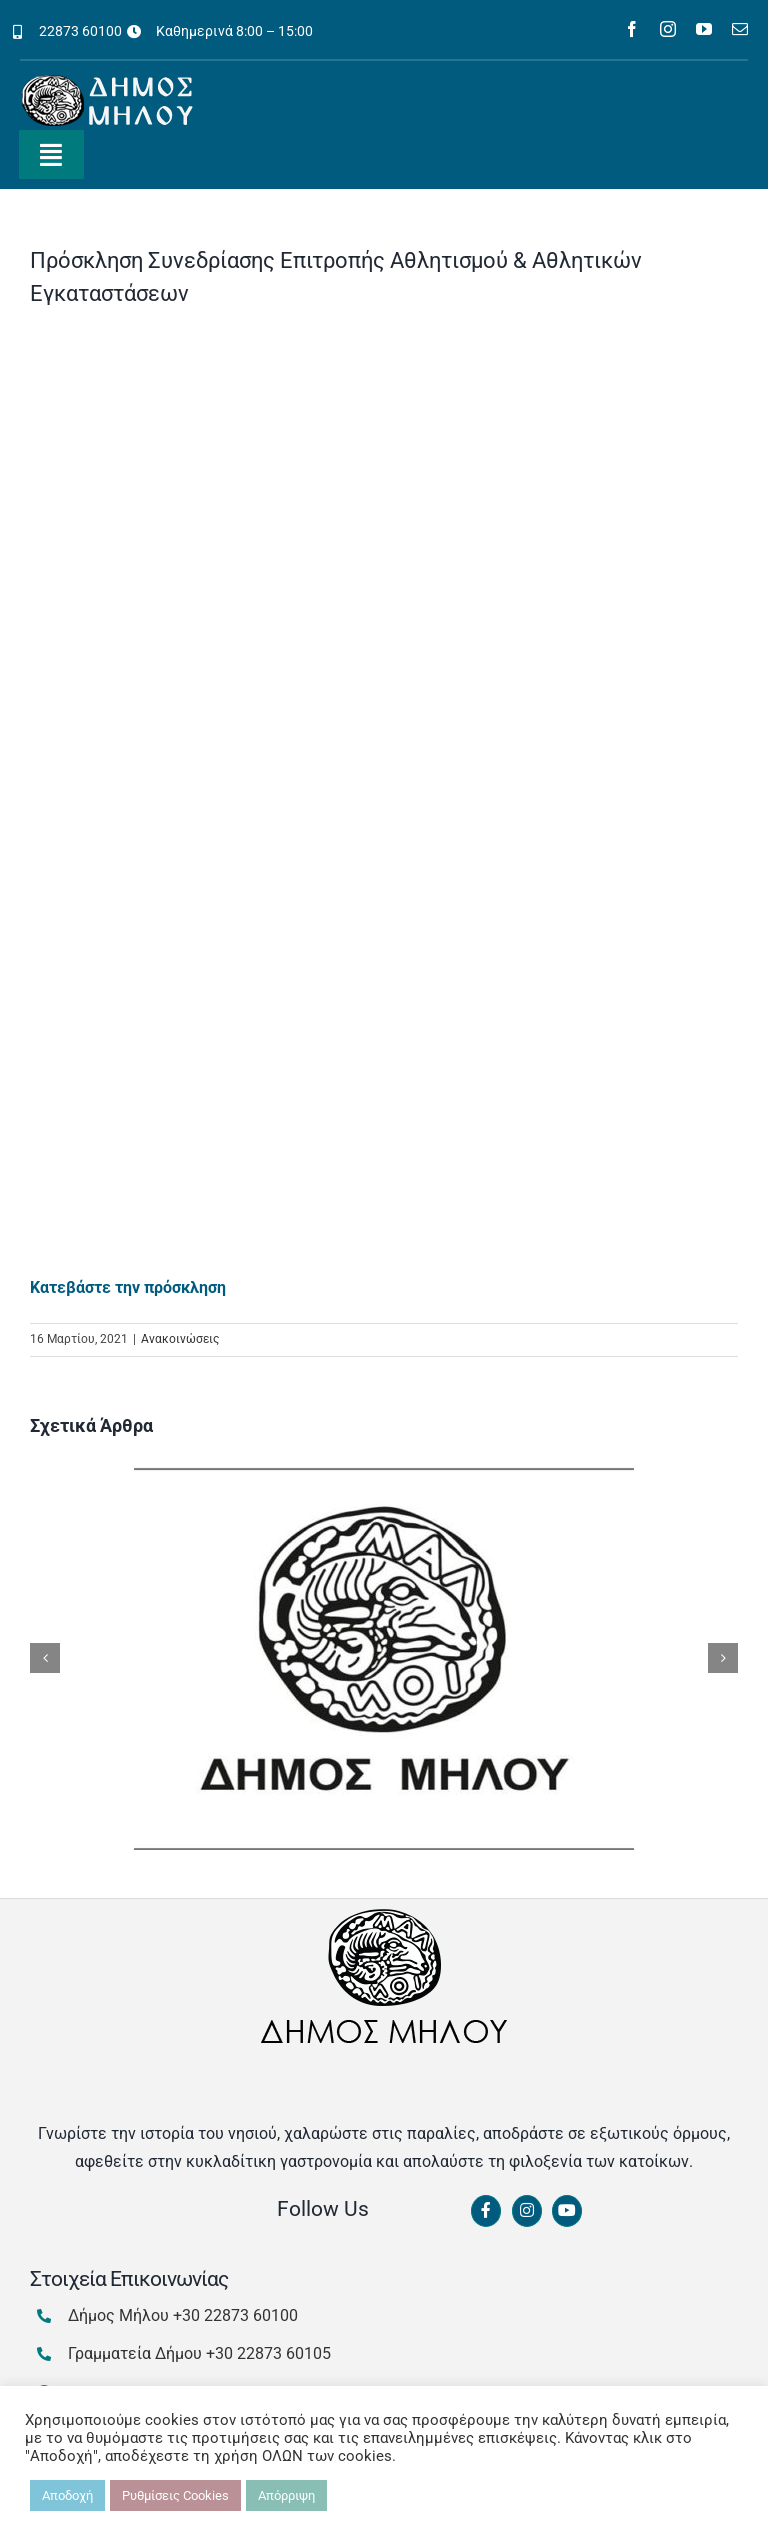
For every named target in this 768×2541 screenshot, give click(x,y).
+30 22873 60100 (235, 2315)
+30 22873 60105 (268, 2353)
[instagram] (668, 29)
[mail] (740, 29)
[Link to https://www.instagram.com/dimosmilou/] (527, 2211)
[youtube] (704, 29)
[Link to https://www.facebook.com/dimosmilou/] (486, 2211)
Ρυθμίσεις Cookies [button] (175, 2495)
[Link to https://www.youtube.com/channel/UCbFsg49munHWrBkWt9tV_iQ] (567, 2211)
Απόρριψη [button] (286, 2495)
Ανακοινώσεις (180, 1339)
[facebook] (632, 29)
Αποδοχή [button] (67, 2495)
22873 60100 (80, 31)
